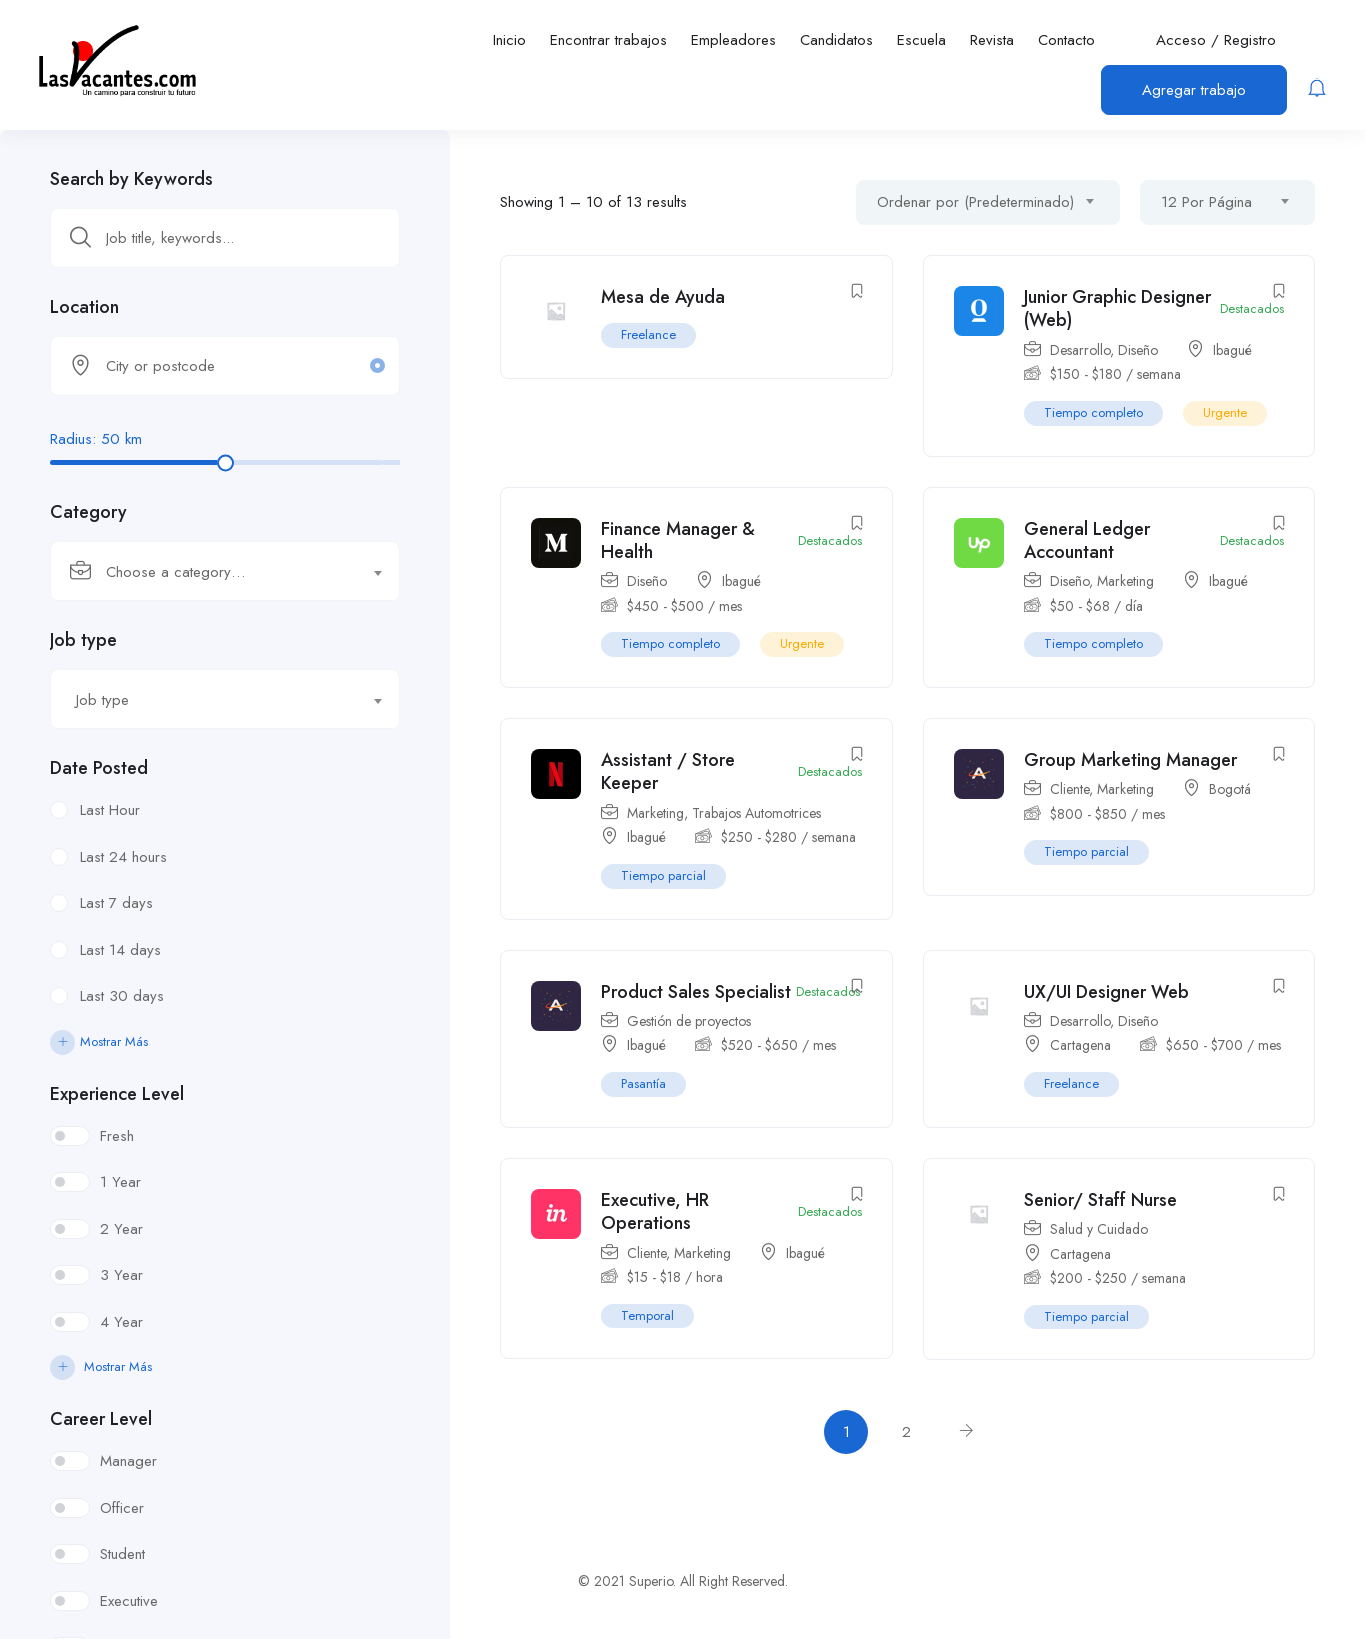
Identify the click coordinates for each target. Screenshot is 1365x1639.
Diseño (1138, 350)
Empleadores (733, 40)
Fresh (117, 1136)
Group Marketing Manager (1130, 760)
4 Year (121, 1322)
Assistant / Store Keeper (668, 771)
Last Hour (110, 810)
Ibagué (1232, 350)
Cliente (1069, 789)
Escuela (921, 40)
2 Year (121, 1229)
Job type (83, 640)
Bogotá (1230, 789)
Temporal (647, 1315)
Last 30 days (122, 996)
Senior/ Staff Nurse (1100, 1200)
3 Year (121, 1275)
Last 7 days (116, 903)
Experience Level (117, 1094)
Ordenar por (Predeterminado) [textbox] (975, 202)
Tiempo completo (1093, 412)
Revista (992, 40)
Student (122, 1554)
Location (84, 307)
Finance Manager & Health (678, 540)
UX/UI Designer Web (1106, 992)
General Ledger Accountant (1087, 540)
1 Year (120, 1182)
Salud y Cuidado (1099, 1229)
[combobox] (225, 571)
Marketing (1125, 581)
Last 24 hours (123, 857)
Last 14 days (120, 950)
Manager (128, 1461)
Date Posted (99, 768)
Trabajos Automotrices (756, 813)
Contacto (1066, 40)
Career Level (101, 1419)
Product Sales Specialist (696, 992)
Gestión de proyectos (689, 1021)
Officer (122, 1508)
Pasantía (643, 1083)
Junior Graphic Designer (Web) (1117, 308)
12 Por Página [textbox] (1206, 202)
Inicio (509, 40)
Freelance (648, 334)
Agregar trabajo (1194, 90)
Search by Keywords (131, 179)
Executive (129, 1601)
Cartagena (1080, 1045)
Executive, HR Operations (655, 1211)
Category (88, 512)
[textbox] (212, 572)
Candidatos (836, 40)
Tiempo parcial (663, 875)
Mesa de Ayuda (663, 297)
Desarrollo (1080, 350)
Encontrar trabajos (608, 40)
